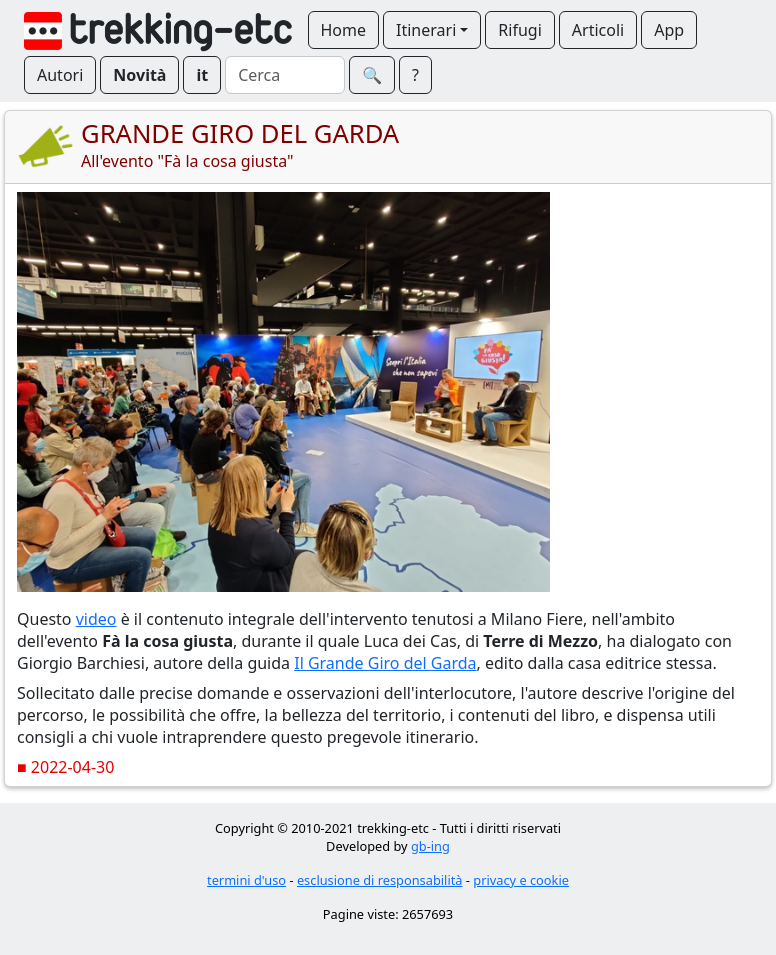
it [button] (202, 75)
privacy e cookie (521, 880)
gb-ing (430, 846)
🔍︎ (372, 75)
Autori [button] (60, 75)
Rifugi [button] (519, 30)
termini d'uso (246, 880)
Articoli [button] (598, 30)
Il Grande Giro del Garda (385, 663)
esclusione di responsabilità (380, 880)
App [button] (669, 30)
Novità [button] (139, 75)
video (96, 619)
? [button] (415, 75)
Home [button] (344, 30)
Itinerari (426, 30)
